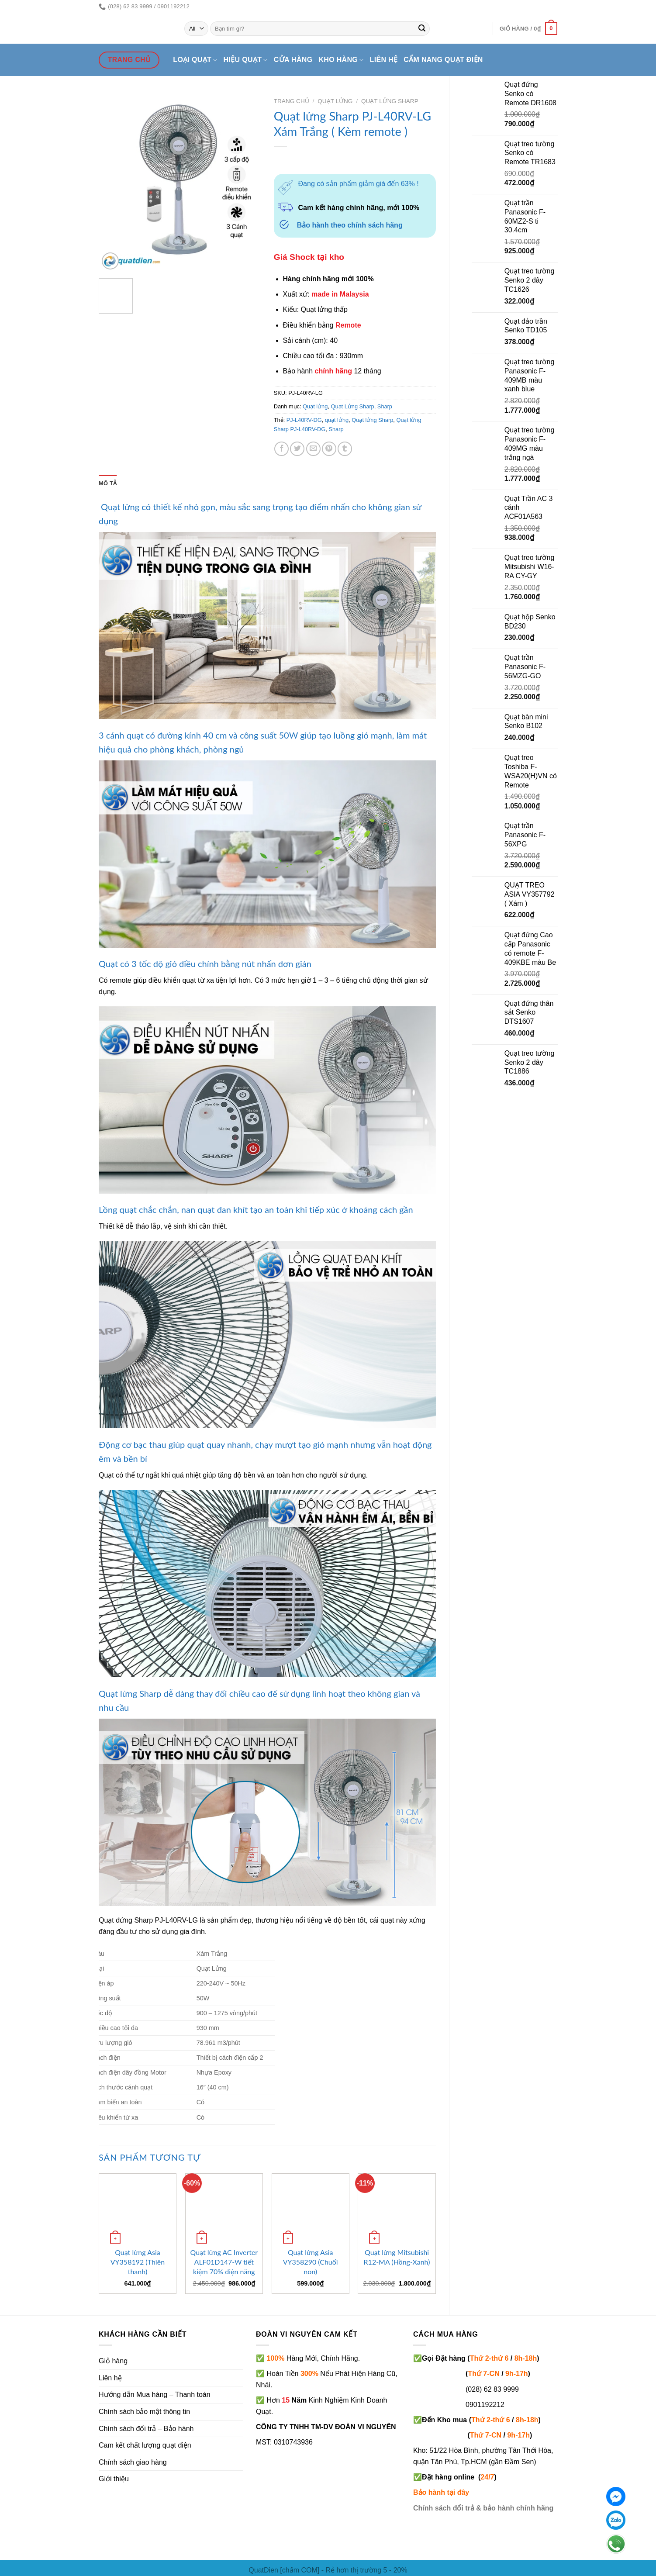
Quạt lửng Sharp (372, 420)
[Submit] (421, 28)
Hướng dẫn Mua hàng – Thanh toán (155, 2394)
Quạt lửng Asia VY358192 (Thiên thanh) (137, 2262)
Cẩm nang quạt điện (443, 59)
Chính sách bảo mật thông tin (144, 2411)
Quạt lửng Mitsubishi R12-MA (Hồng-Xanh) (397, 2257)
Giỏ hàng (113, 2361)
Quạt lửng (335, 101)
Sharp (384, 406)
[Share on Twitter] (297, 449)
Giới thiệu (114, 2479)
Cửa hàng (293, 59)
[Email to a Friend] (313, 449)
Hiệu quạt (246, 60)
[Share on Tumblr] (345, 449)
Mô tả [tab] (108, 483)
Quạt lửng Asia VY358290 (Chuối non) (310, 2262)
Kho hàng (340, 60)
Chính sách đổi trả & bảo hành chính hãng (483, 2508)
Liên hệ (384, 59)
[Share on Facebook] (281, 449)
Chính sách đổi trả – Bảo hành (146, 2428)
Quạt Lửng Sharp (389, 101)
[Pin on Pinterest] (329, 449)
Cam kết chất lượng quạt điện (145, 2445)
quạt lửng (337, 420)
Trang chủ (291, 101)
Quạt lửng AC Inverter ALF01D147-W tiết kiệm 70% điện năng (224, 2262)
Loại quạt (195, 60)
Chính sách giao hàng (133, 2462)
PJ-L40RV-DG (304, 420)
